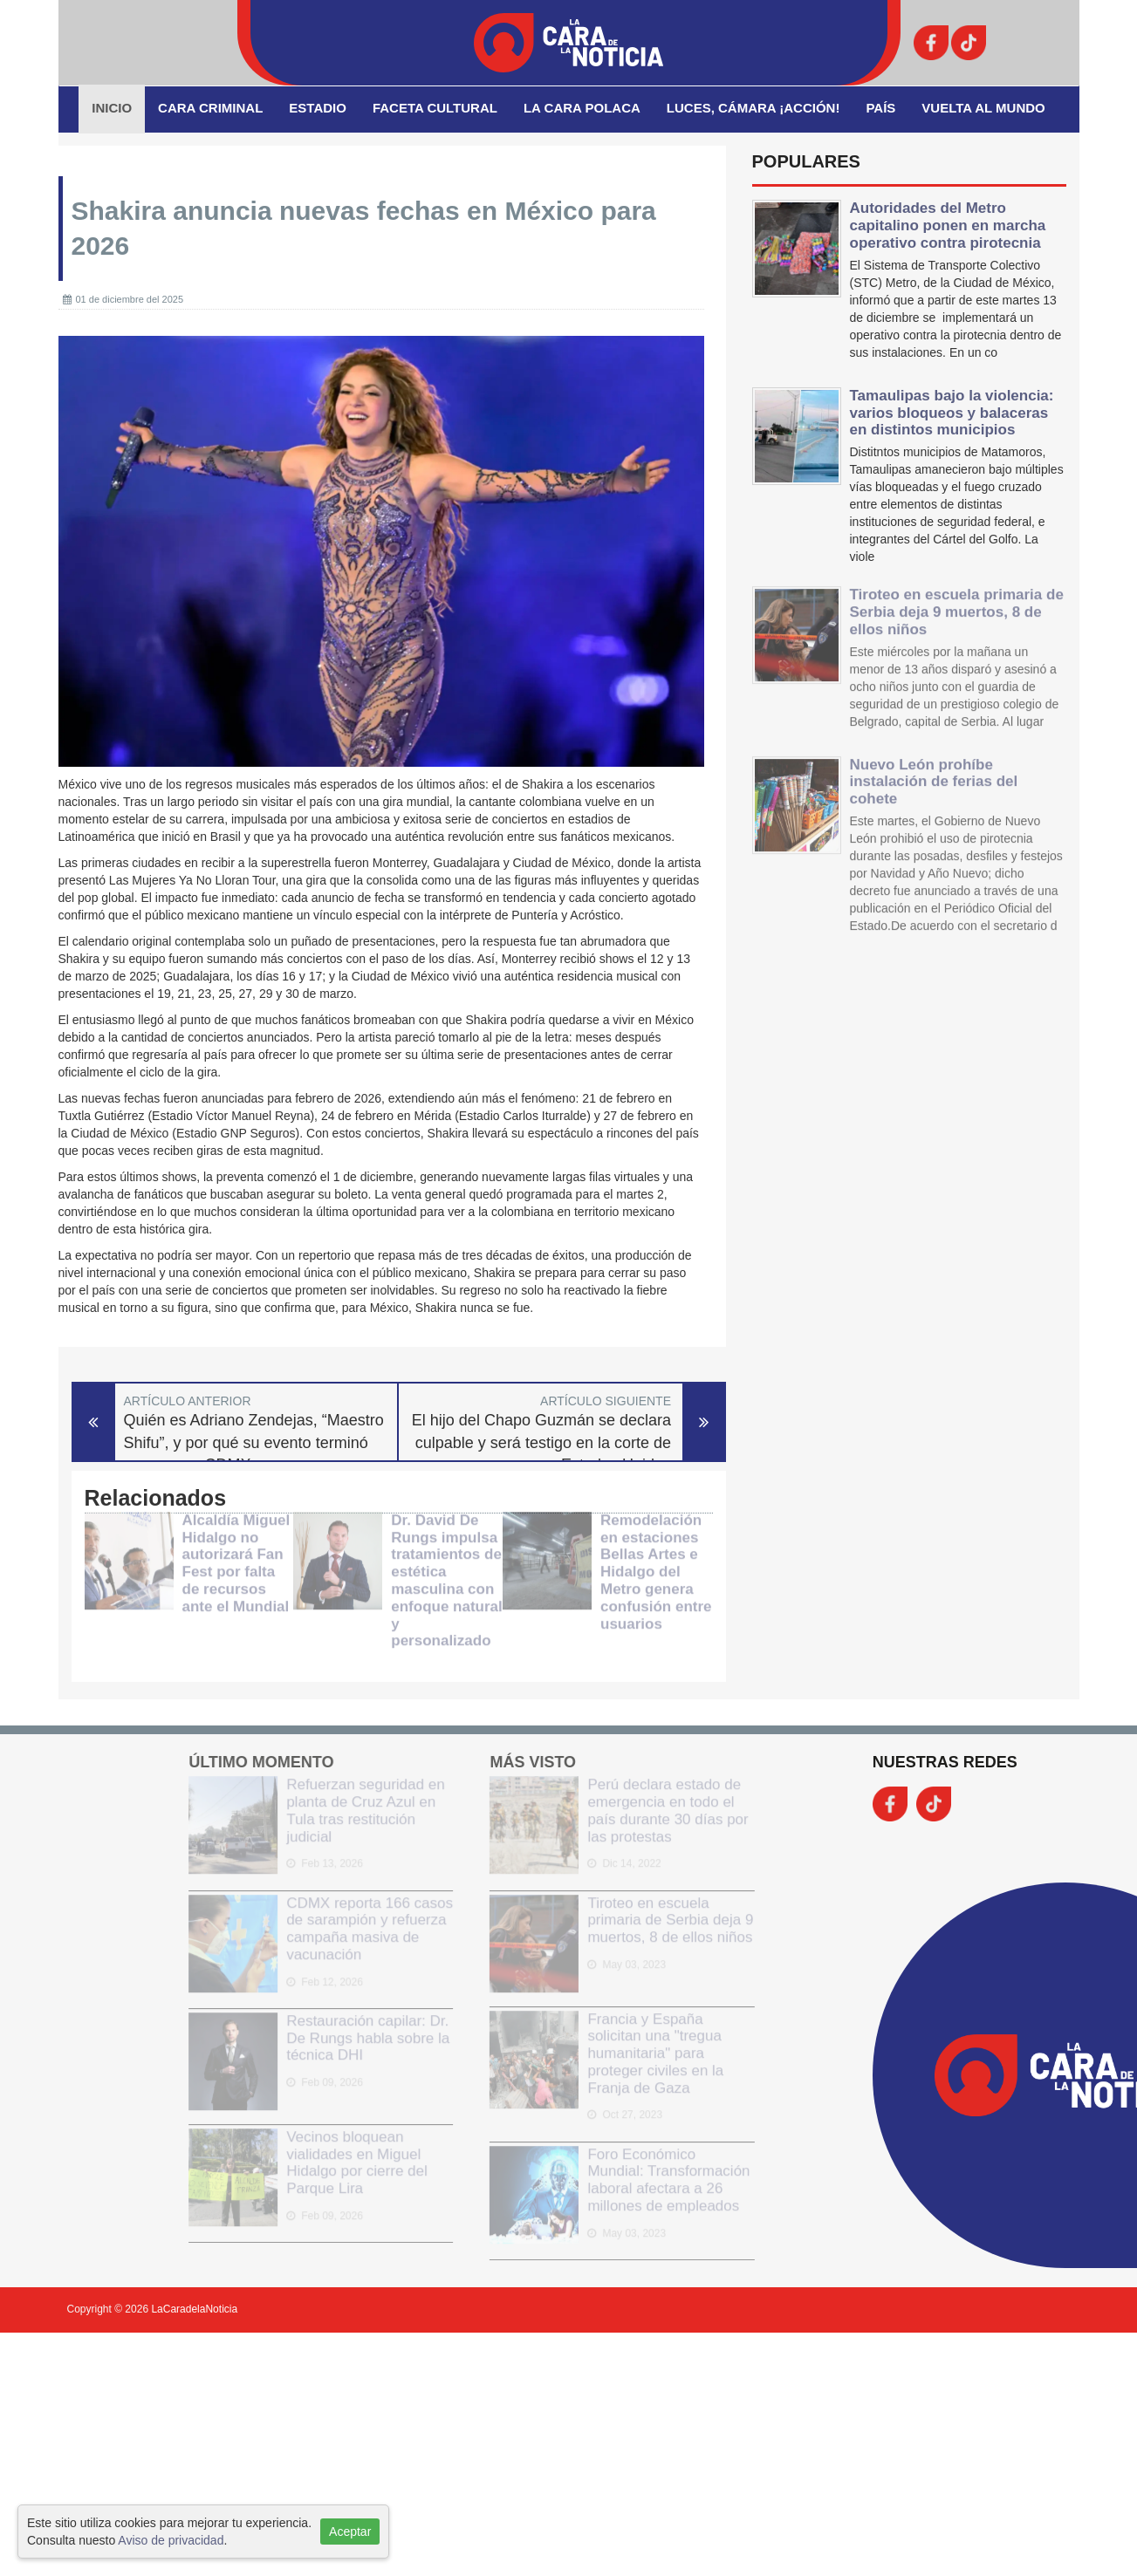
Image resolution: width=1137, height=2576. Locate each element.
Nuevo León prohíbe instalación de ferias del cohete (934, 770)
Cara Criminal (210, 107)
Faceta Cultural (435, 107)
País (880, 107)
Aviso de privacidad (170, 2540)
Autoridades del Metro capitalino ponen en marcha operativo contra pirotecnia (948, 225)
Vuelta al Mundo (983, 107)
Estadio (317, 107)
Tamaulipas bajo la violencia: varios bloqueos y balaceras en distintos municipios (952, 413)
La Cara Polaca (582, 107)
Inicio (112, 107)
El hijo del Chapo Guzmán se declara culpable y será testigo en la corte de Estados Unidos (541, 1442)
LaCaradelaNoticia (194, 2309)
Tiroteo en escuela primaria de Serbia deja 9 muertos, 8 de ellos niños (957, 600)
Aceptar (350, 2531)
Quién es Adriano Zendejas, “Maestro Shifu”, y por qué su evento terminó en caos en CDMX (254, 1442)
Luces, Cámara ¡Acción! (753, 107)
